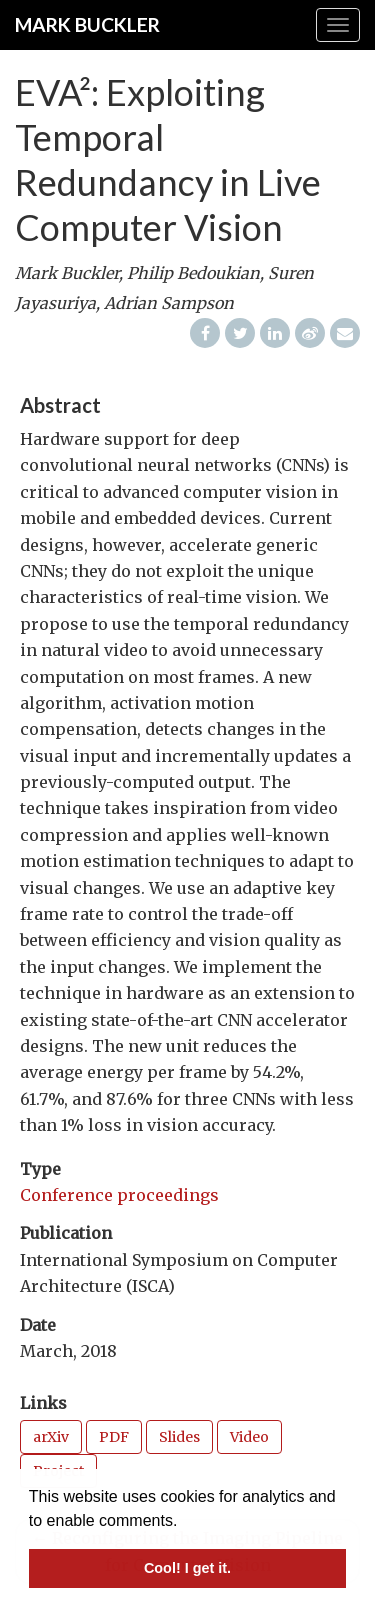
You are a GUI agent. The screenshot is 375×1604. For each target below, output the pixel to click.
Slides (179, 1437)
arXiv (51, 1437)
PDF (114, 1437)
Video (249, 1437)
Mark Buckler (87, 24)
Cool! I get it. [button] (187, 1568)
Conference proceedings (119, 1195)
